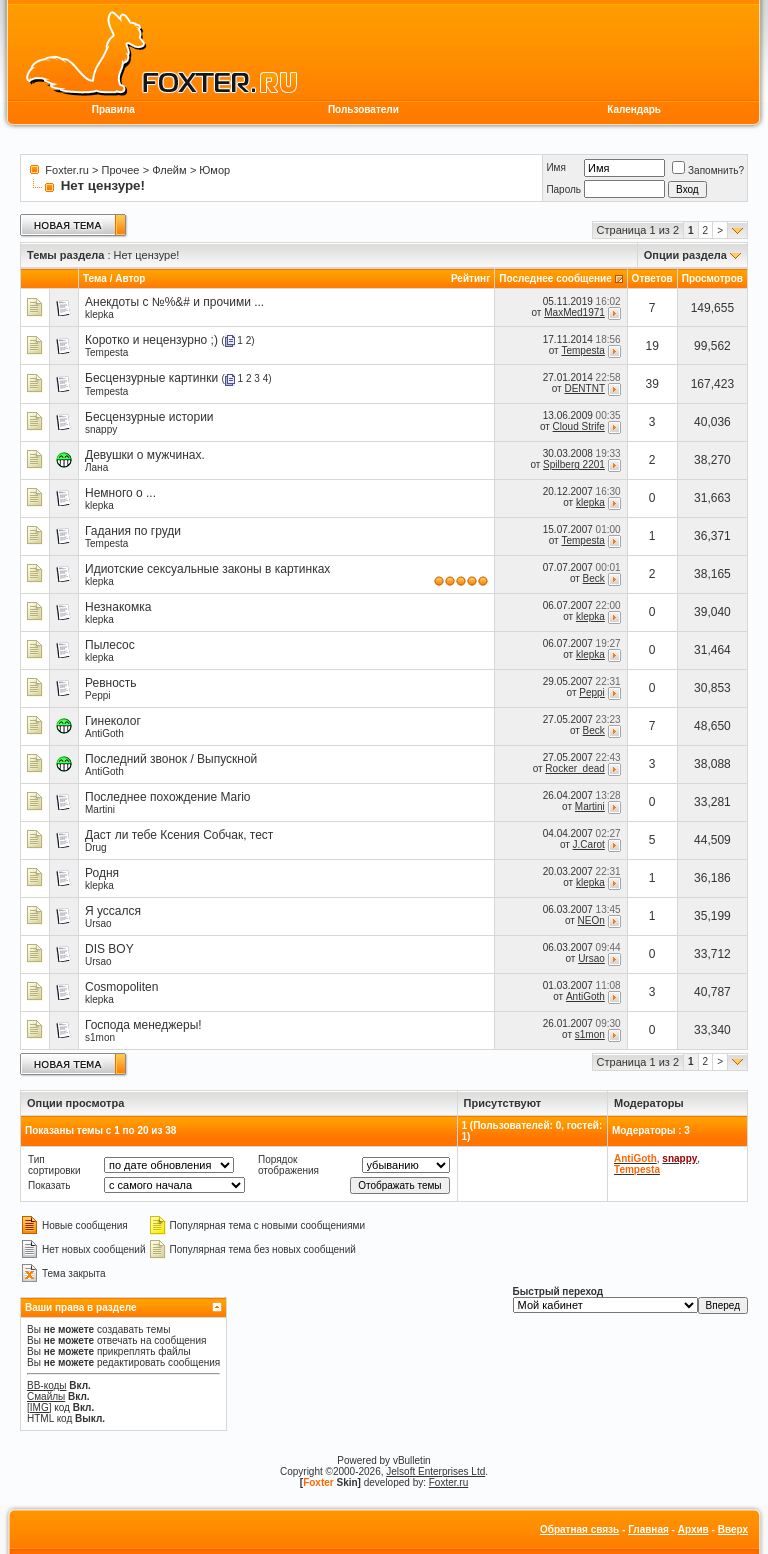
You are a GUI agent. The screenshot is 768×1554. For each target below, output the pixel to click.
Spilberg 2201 (574, 464)
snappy (101, 429)
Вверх (733, 1529)
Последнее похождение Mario (168, 797)
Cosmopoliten (121, 987)
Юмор (214, 170)
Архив (693, 1529)
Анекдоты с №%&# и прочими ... (174, 302)
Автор (130, 278)
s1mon (100, 1037)
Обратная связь (579, 1529)
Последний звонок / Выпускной (171, 759)
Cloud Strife (579, 426)
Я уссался (113, 911)
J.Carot (589, 844)
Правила (113, 109)
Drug (96, 847)
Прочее (121, 170)
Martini (100, 809)
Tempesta (106, 352)
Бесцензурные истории (149, 417)
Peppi (98, 695)
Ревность (111, 683)
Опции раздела (685, 255)
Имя (555, 167)
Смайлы (46, 1396)
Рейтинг (470, 278)
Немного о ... (120, 493)
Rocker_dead (574, 768)
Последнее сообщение (555, 278)
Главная (648, 1529)
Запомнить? (708, 170)
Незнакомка (118, 607)
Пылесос (110, 645)
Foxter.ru (66, 170)
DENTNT (584, 388)
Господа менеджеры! (143, 1025)
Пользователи (363, 109)
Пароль (563, 189)
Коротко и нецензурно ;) (151, 340)
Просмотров (712, 278)
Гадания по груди (133, 531)
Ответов (652, 278)
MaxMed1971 (574, 312)
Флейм (169, 170)
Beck (594, 578)
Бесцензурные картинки (151, 378)
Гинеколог (113, 721)
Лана (96, 467)
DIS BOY (109, 949)
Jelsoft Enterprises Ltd (435, 1471)
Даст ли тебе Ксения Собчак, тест (179, 835)
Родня (102, 873)
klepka (99, 314)
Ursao (98, 923)
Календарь (634, 109)
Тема (95, 278)
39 (652, 384)
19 (652, 346)
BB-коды (47, 1385)
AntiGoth (104, 733)
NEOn (591, 920)
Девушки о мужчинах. (145, 455)
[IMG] (39, 1407)
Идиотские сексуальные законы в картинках (207, 569)
